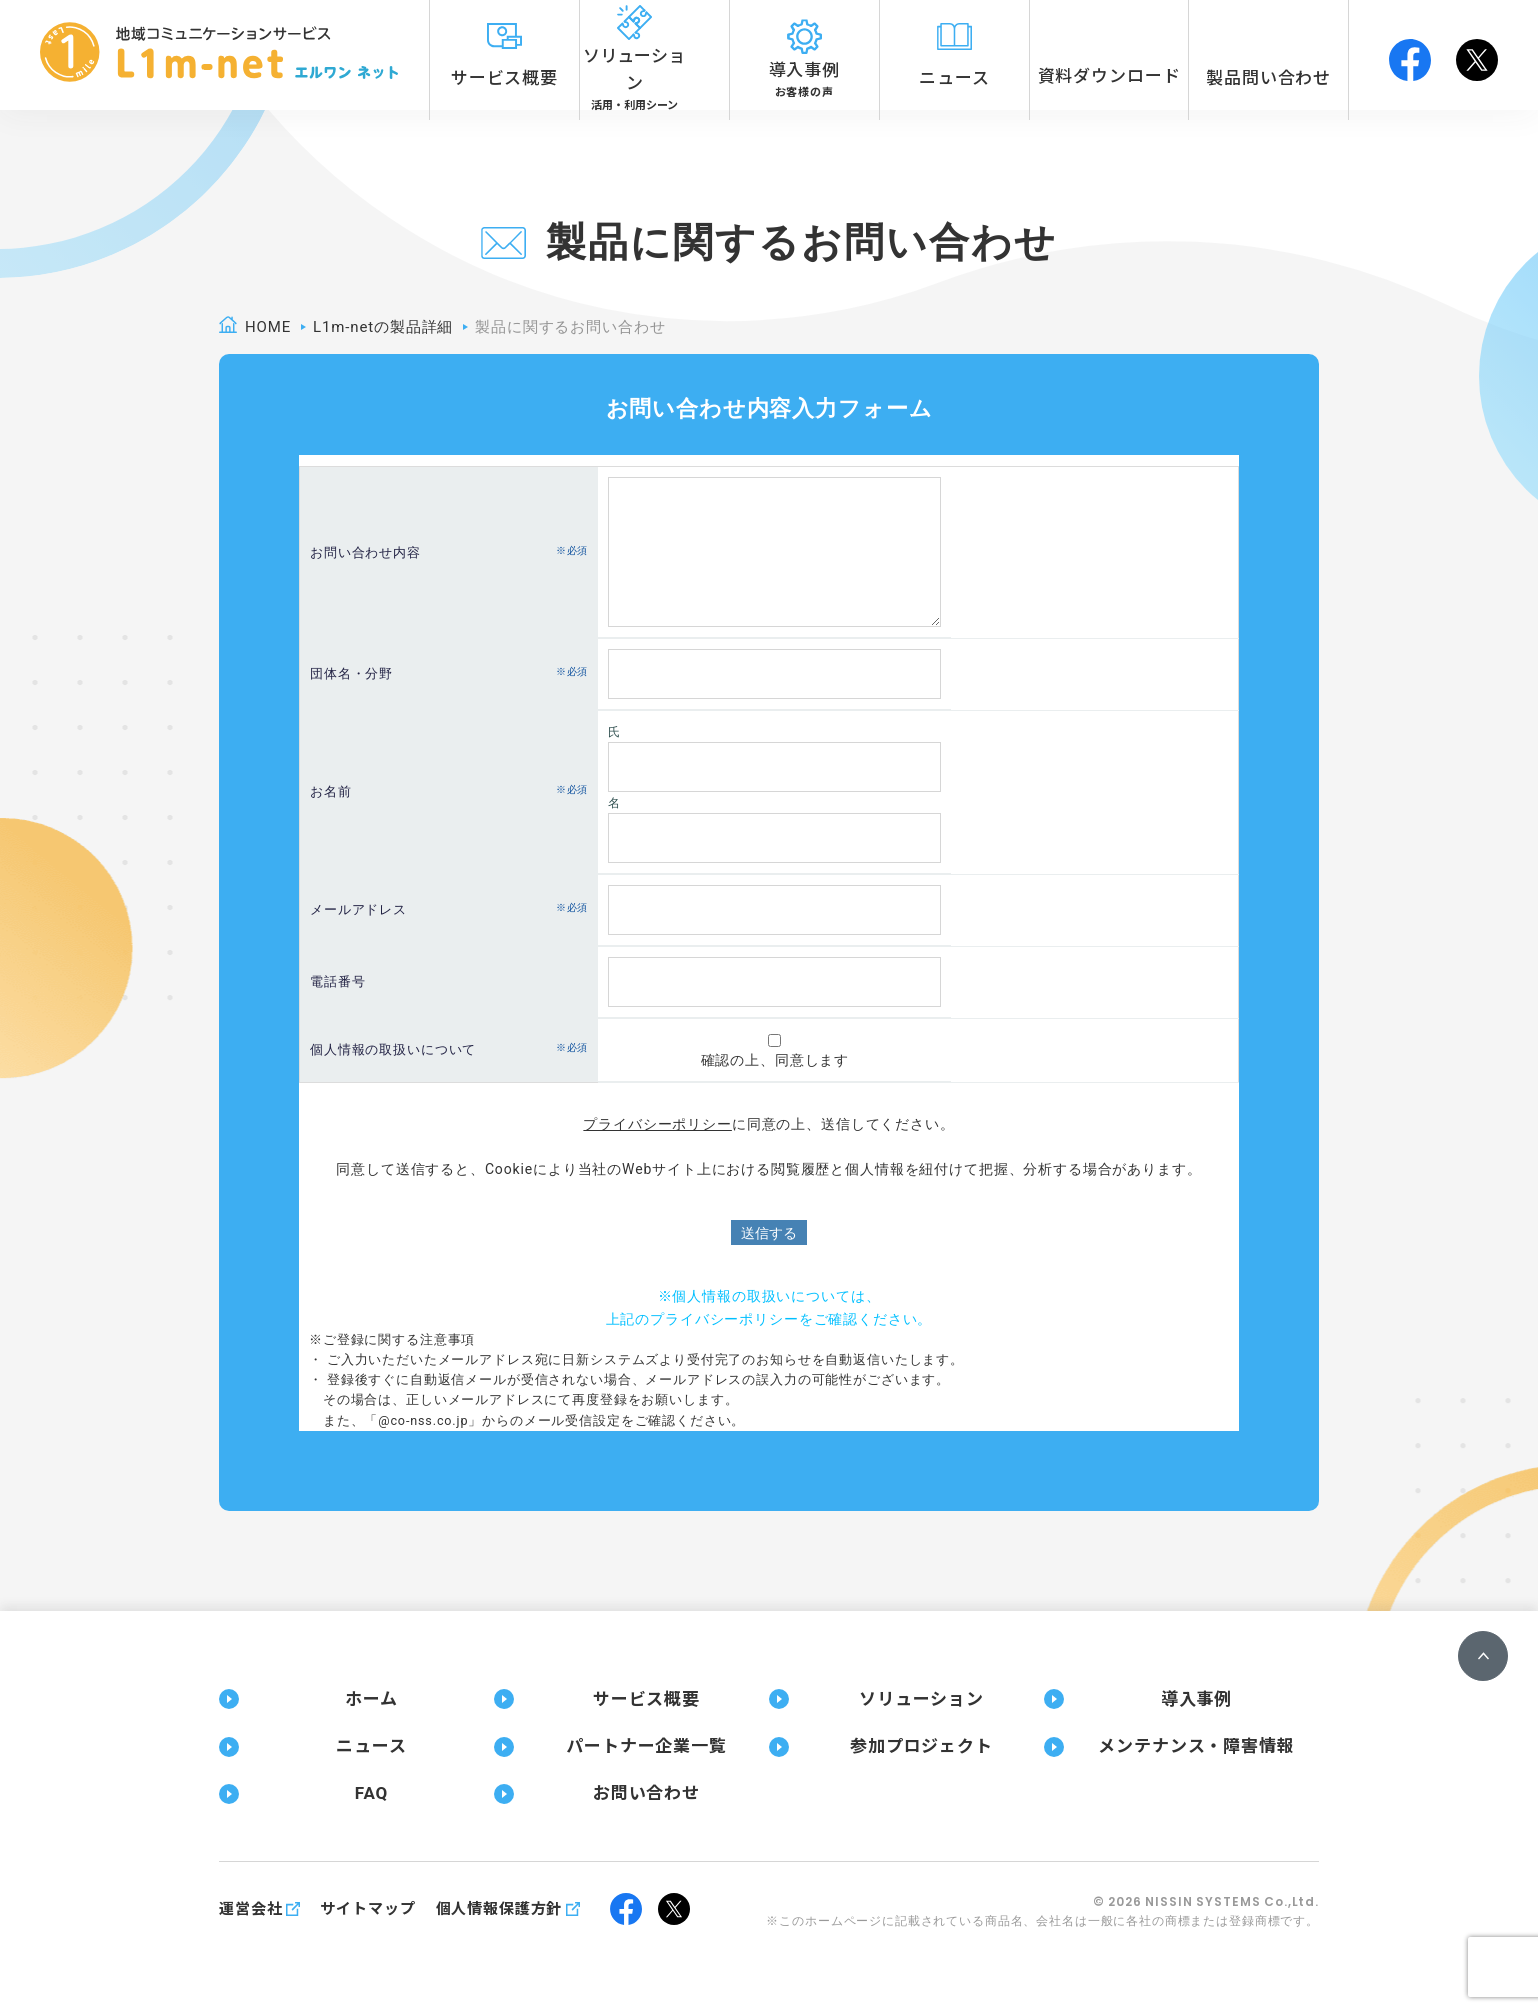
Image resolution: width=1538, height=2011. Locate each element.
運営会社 (250, 1909)
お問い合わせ (646, 1793)
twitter (1477, 55)
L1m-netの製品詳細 (383, 327)
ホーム (371, 1699)
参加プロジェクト (921, 1746)
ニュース (371, 1746)
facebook (1410, 55)
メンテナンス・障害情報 (1196, 1746)
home (268, 327)
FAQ (371, 1793)
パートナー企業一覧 (646, 1746)
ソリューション (921, 1699)
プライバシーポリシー (657, 1124)
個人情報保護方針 (499, 1909)
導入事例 (1196, 1699)
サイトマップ (367, 1909)
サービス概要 (646, 1699)
